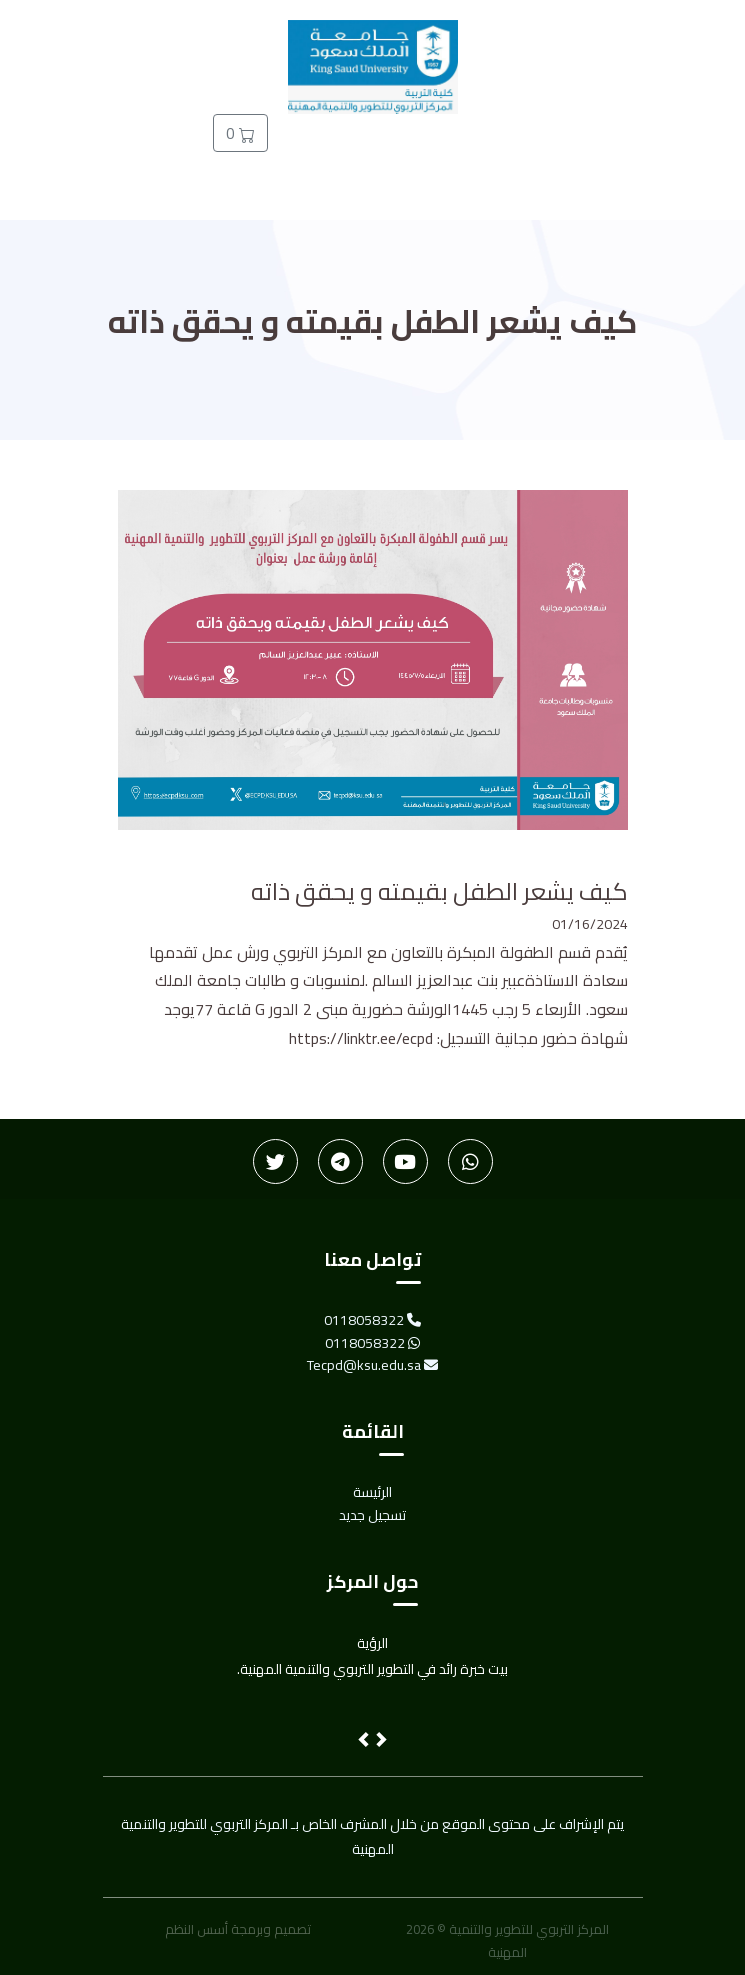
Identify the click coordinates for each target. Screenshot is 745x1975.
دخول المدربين (464, 158)
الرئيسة (633, 144)
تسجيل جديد (374, 158)
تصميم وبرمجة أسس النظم (238, 1929)
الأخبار (549, 144)
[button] (365, 1742)
